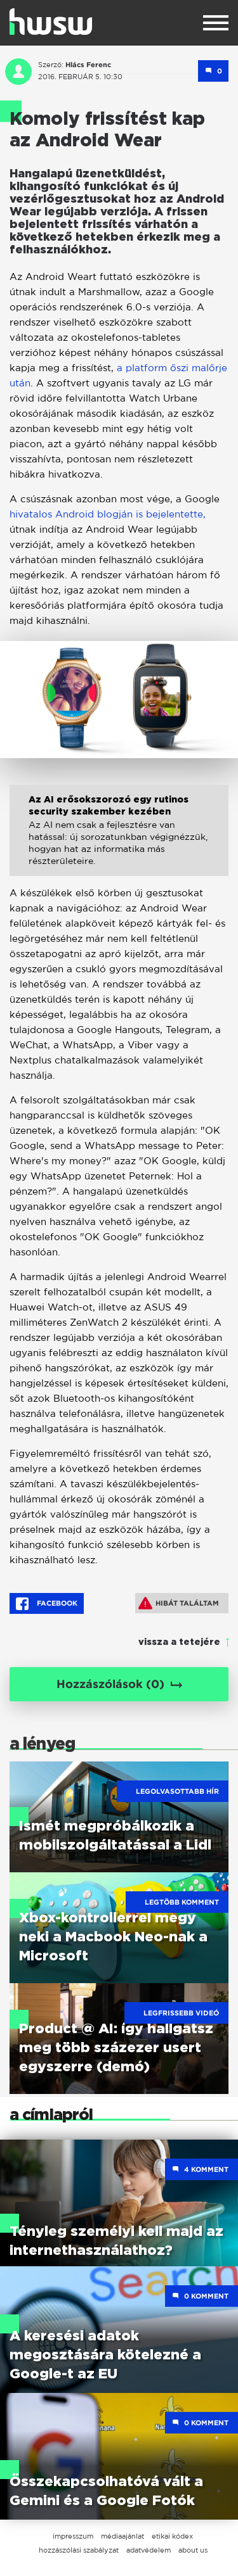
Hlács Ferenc (88, 64)
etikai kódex (172, 2536)
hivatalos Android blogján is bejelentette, (108, 514)
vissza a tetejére (179, 1642)
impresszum (73, 2536)
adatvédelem (148, 2550)
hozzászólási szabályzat (79, 2550)
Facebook (46, 1603)
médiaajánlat (122, 2536)
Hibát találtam (178, 1603)
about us (193, 2550)
